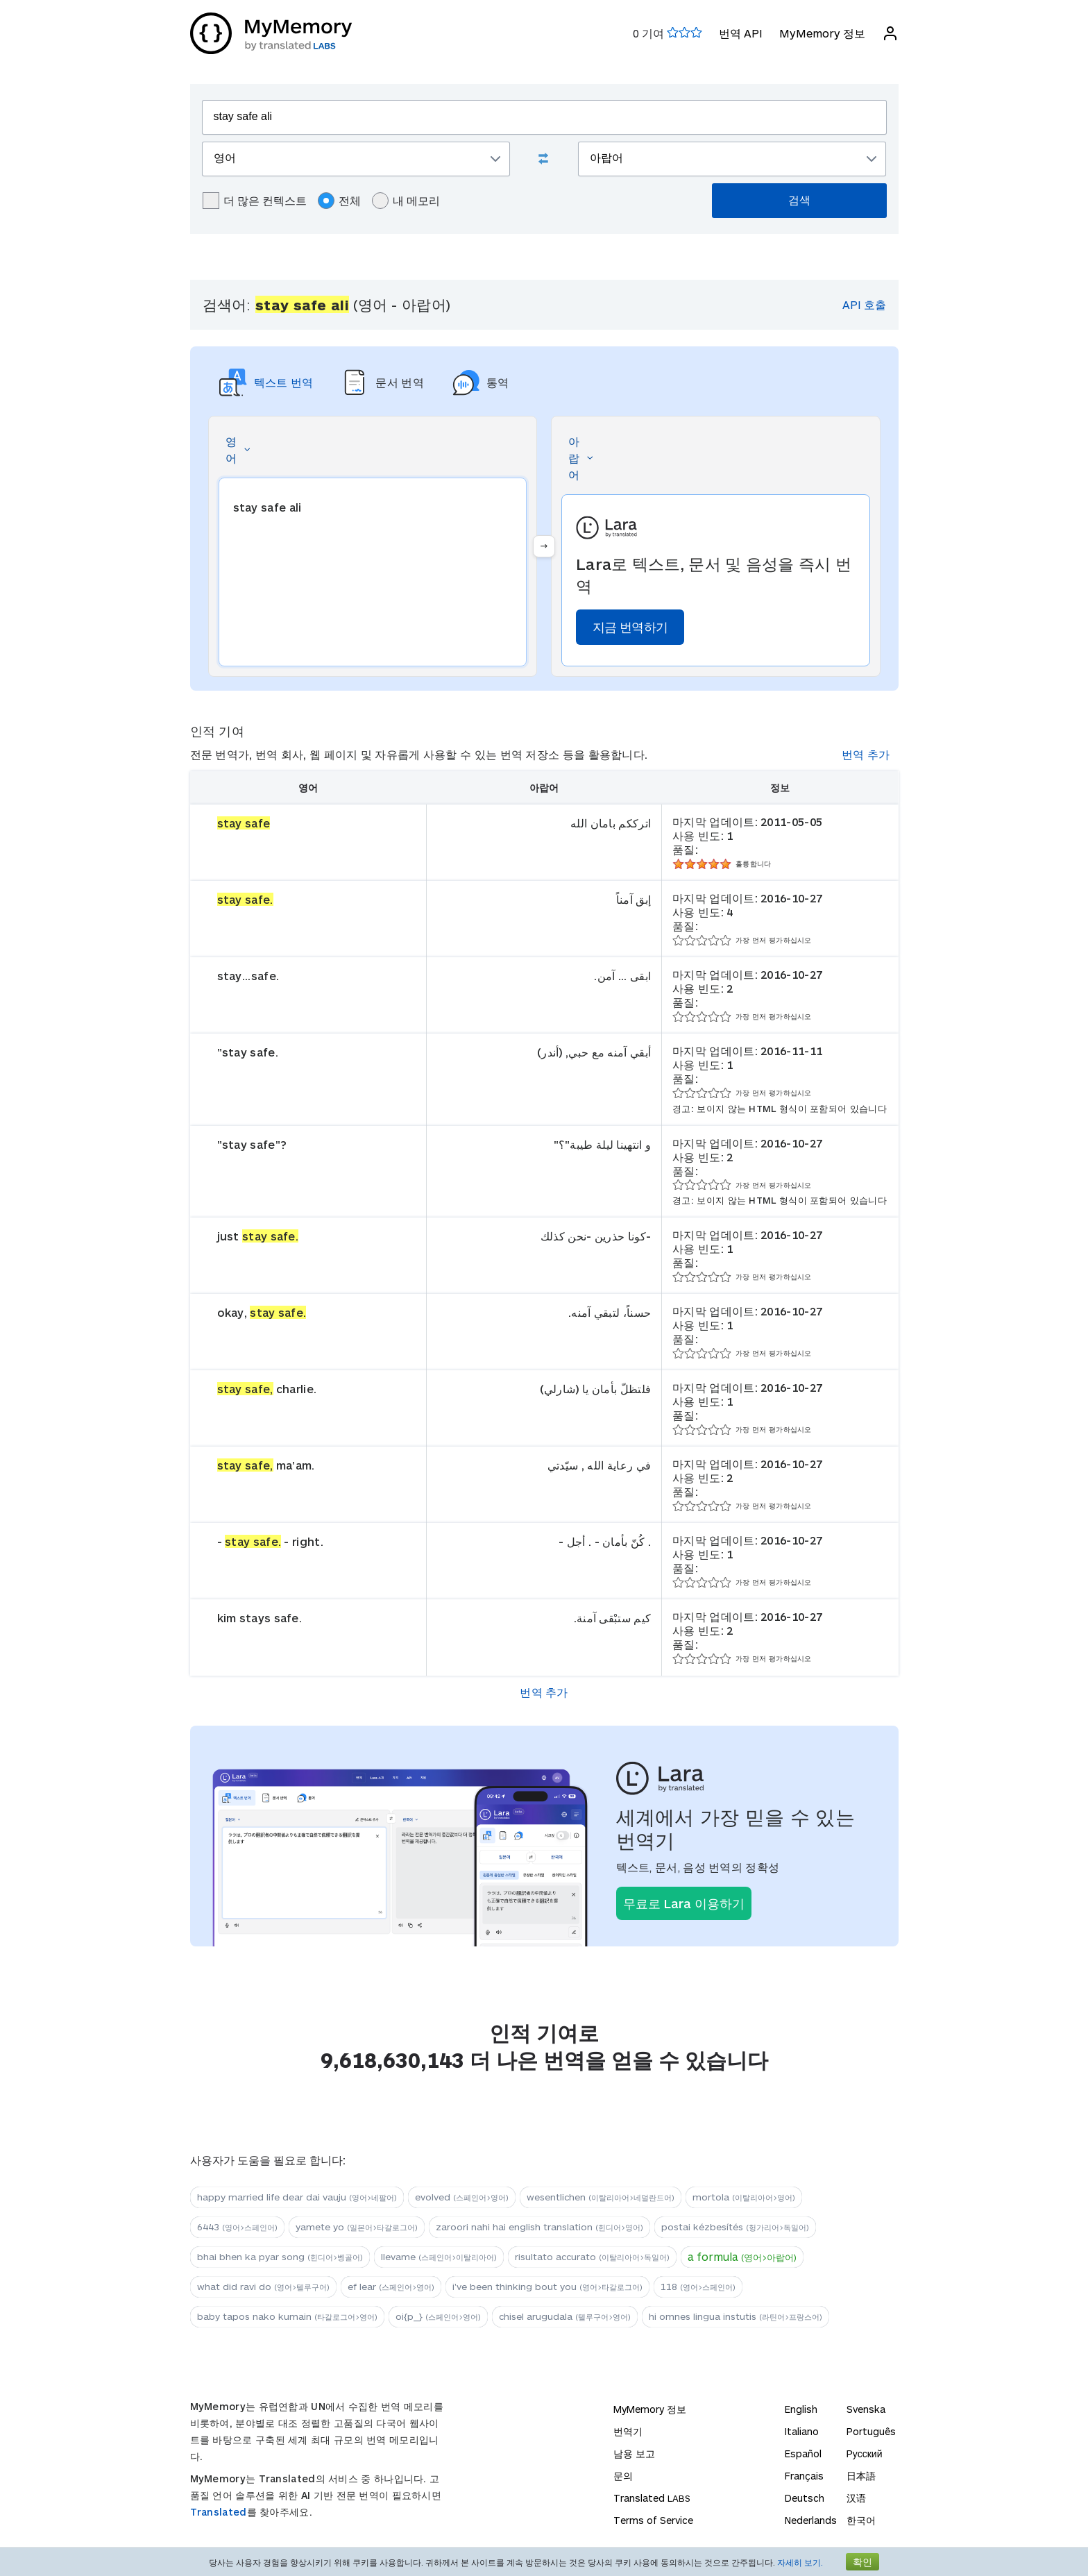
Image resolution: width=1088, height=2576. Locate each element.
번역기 (628, 2431)
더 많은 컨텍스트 (255, 200)
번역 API (741, 33)
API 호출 (864, 304)
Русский (865, 2453)
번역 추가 (866, 754)
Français (804, 2476)
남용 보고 (634, 2453)
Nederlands (811, 2520)
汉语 (856, 2498)
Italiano (802, 2431)
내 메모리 (406, 200)
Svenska (866, 2409)
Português (871, 2431)
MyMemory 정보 (822, 33)
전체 (339, 200)
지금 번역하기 (630, 626)
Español (803, 2453)
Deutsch (804, 2498)
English (801, 2409)
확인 (862, 2562)
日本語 (861, 2476)
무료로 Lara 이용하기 (684, 1903)
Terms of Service (653, 2520)
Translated (218, 2512)
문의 (623, 2476)
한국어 (861, 2520)
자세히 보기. (800, 2562)
